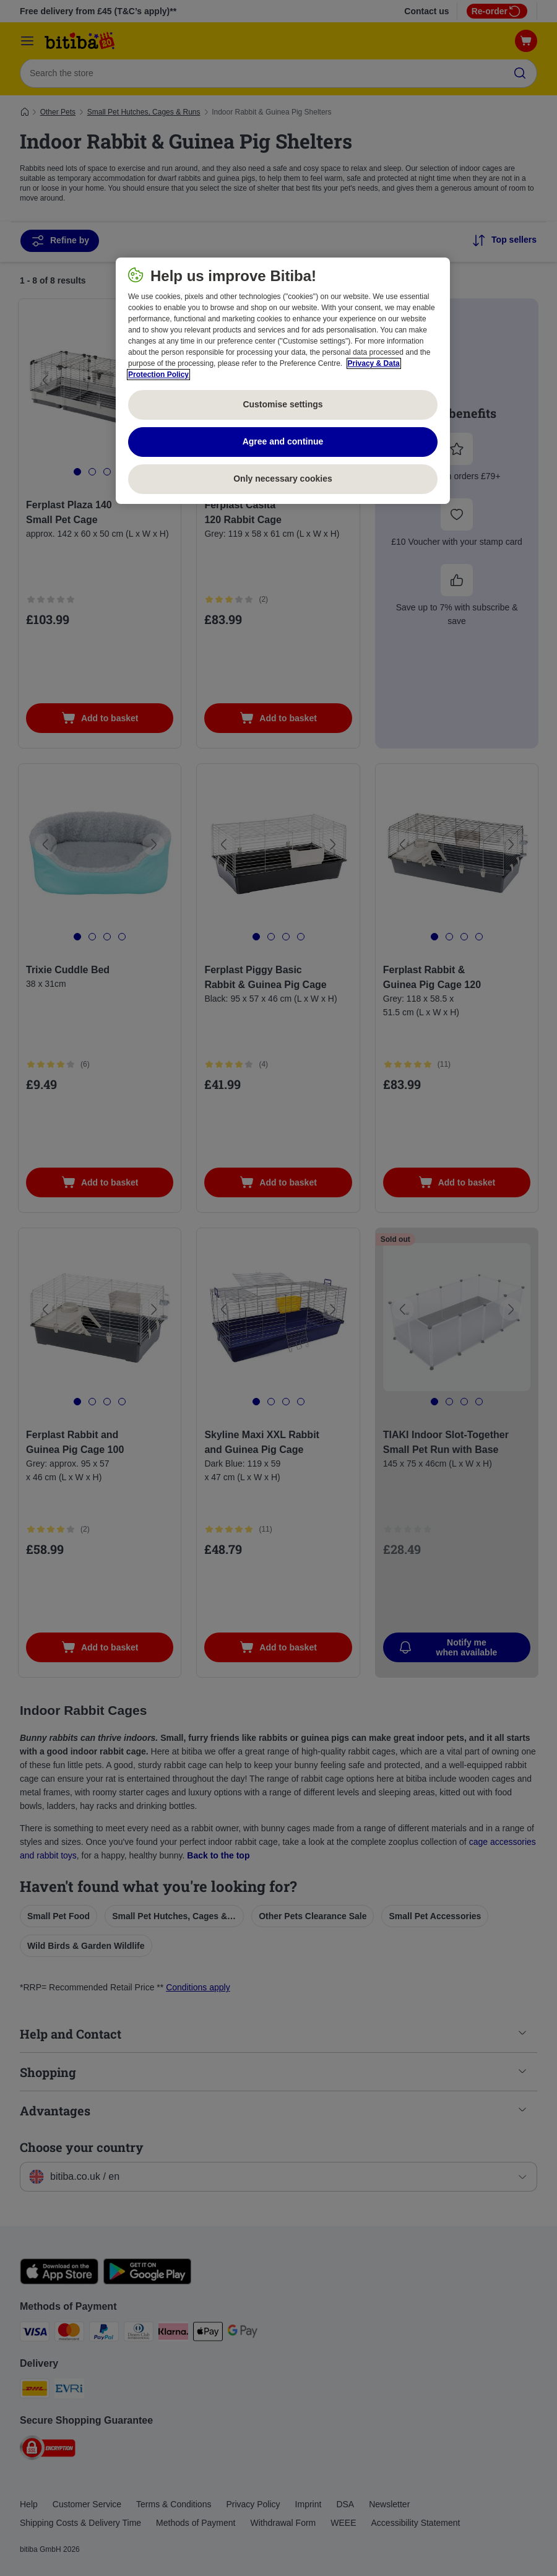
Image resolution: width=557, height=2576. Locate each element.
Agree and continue (283, 441)
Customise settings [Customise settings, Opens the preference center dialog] (282, 404)
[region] (283, 381)
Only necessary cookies (282, 479)
